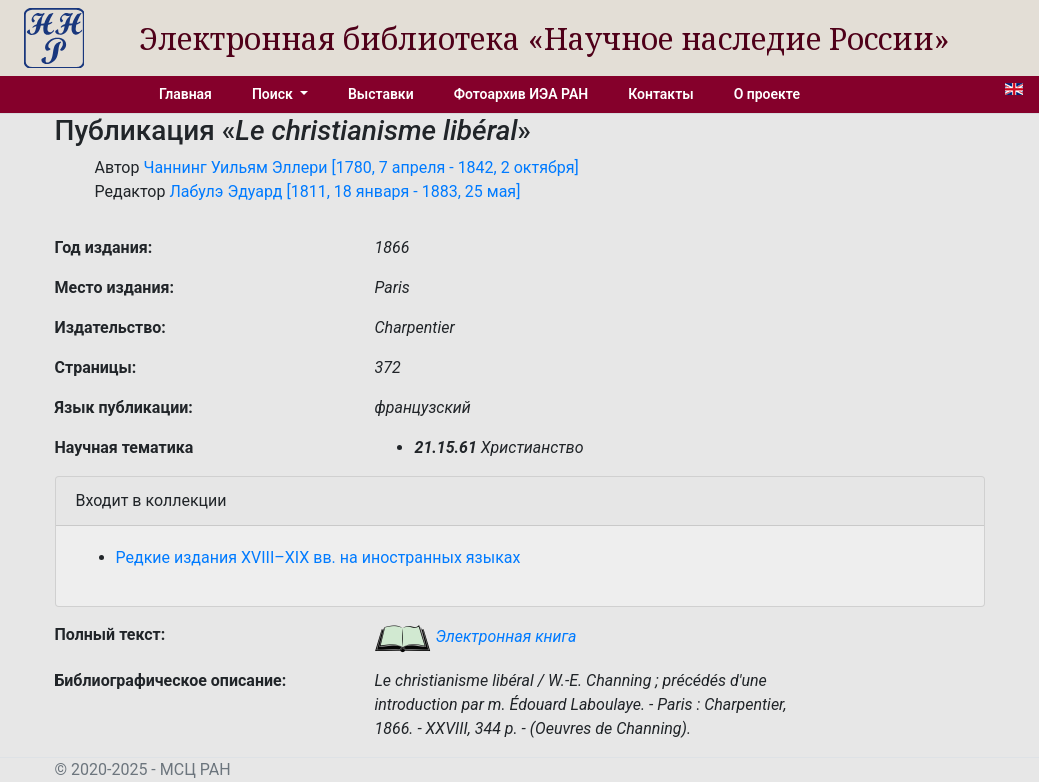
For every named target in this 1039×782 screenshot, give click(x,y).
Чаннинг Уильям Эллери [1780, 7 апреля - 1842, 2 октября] (360, 167)
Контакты (660, 94)
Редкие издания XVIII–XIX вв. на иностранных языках (318, 557)
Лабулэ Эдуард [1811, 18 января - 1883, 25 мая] (344, 191)
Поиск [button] (274, 94)
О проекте (767, 94)
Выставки (381, 94)
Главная (185, 94)
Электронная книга (475, 636)
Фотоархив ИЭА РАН (521, 94)
